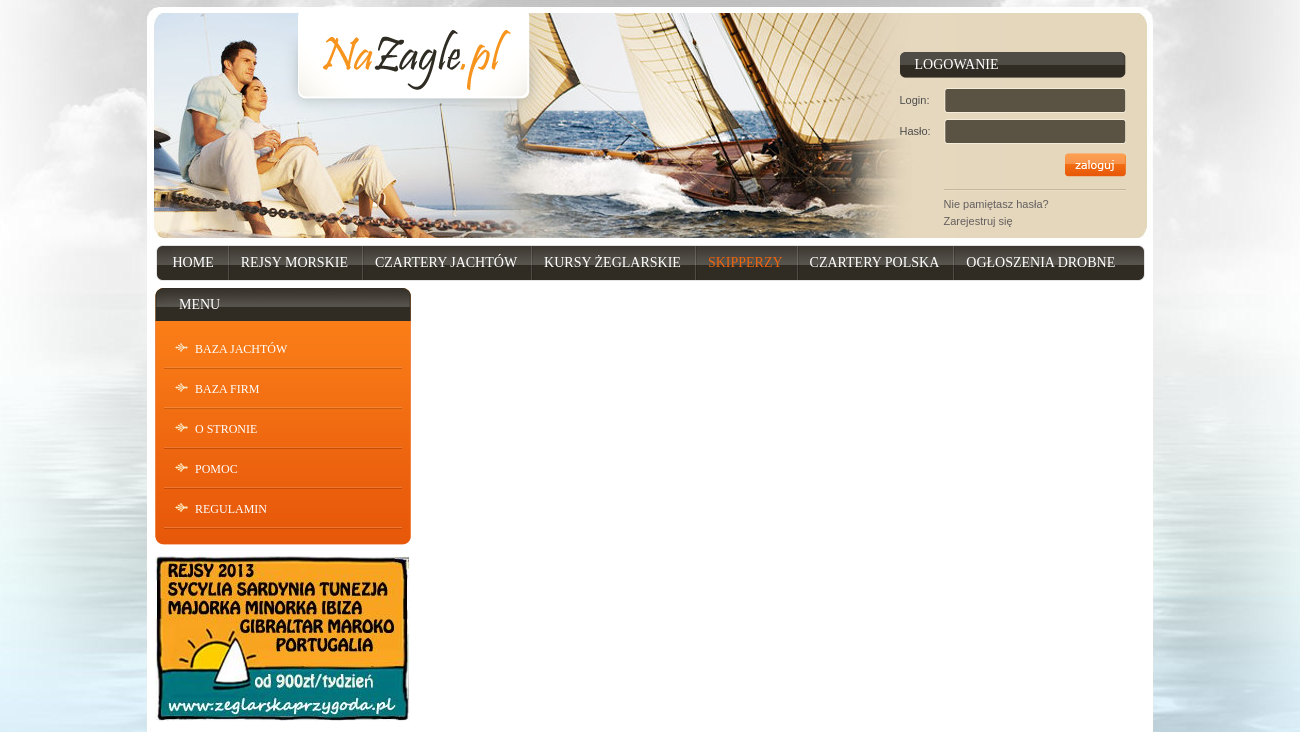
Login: (915, 100)
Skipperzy (745, 262)
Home (193, 262)
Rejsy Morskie (294, 262)
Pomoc (216, 469)
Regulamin (231, 509)
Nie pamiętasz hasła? (996, 204)
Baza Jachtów (241, 349)
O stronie (226, 429)
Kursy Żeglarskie (612, 262)
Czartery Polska (875, 262)
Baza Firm (227, 389)
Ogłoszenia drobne (1040, 262)
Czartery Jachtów (446, 262)
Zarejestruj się (978, 221)
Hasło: (915, 131)
